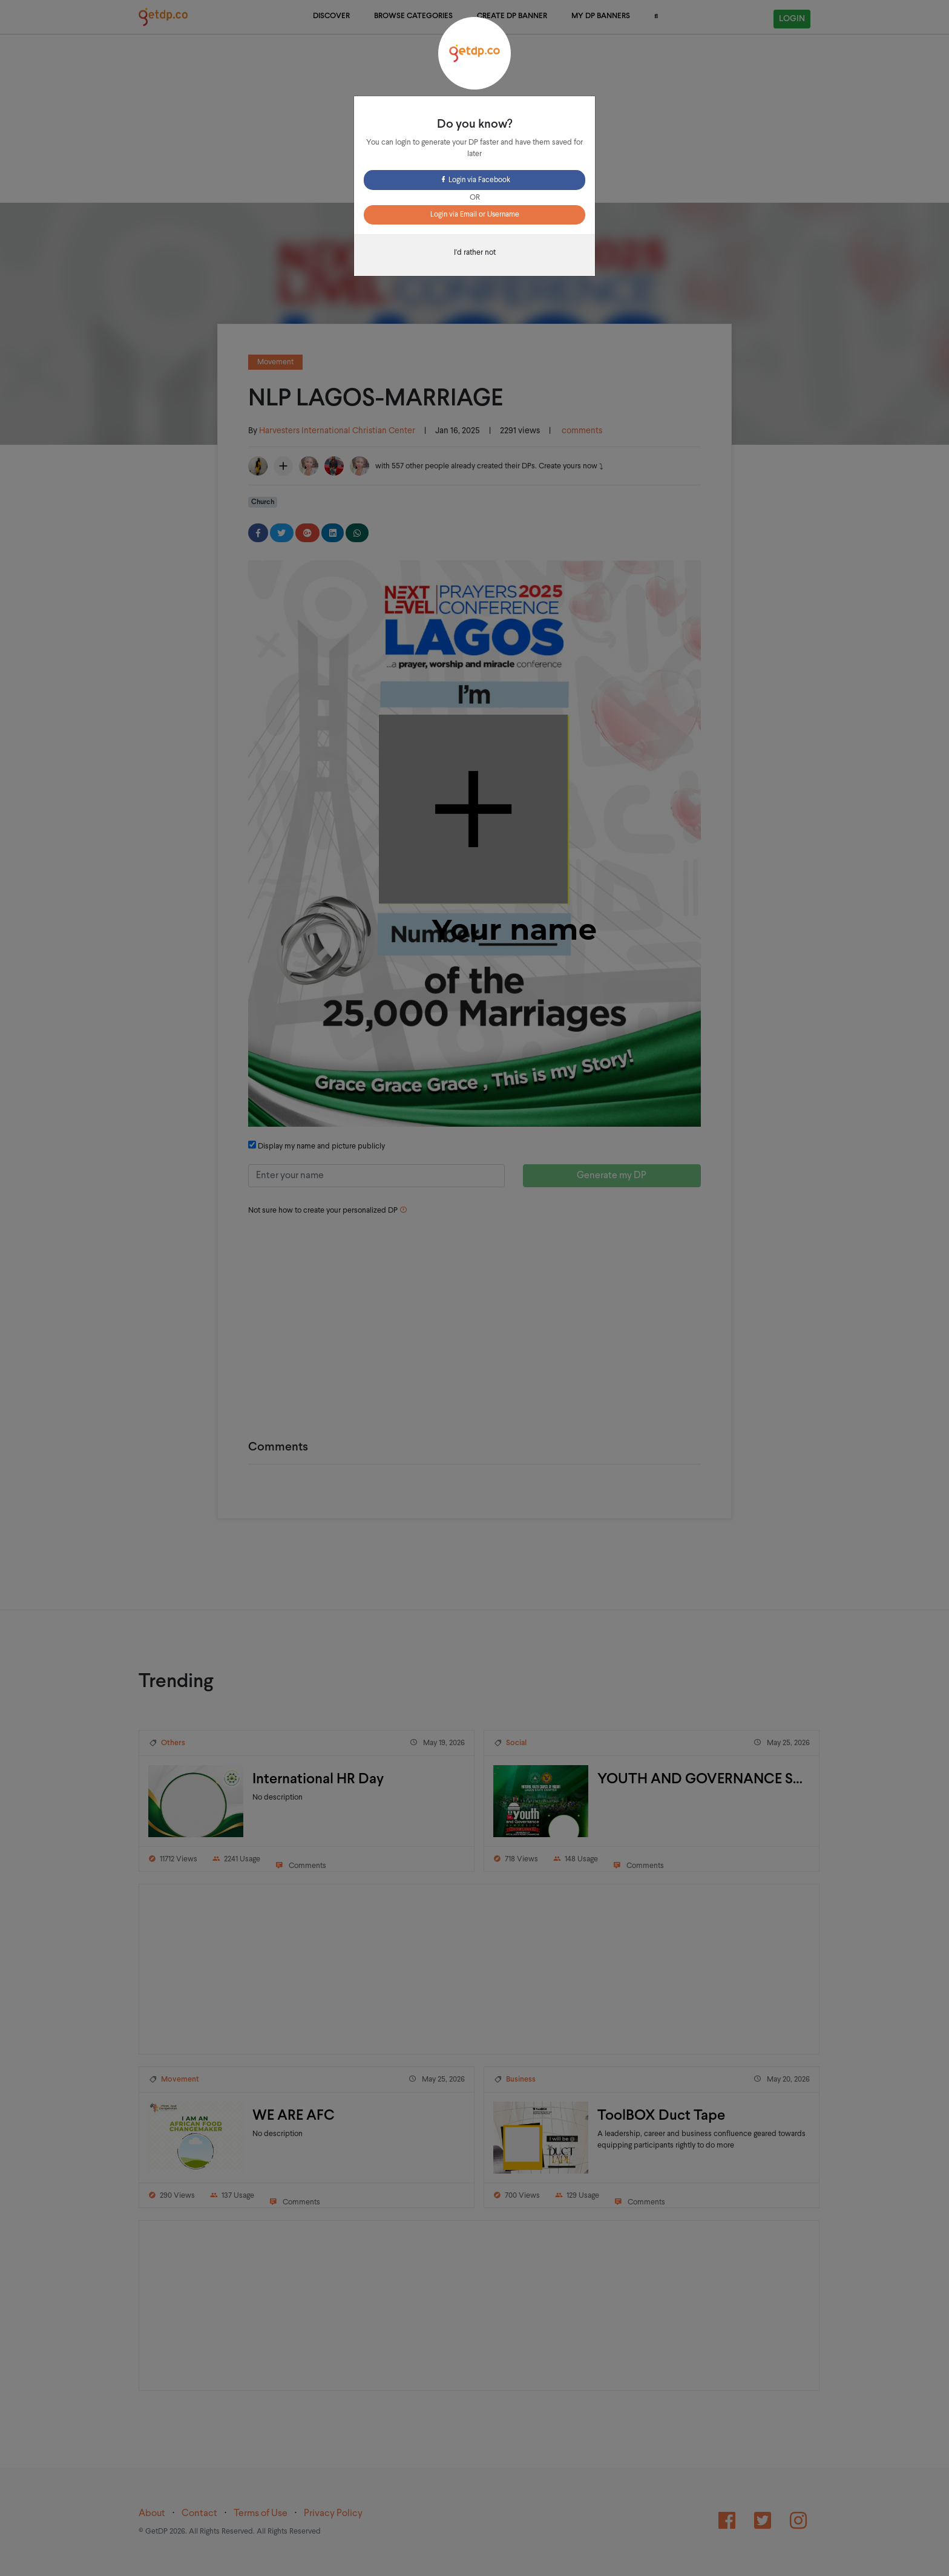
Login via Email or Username (474, 214)
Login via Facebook (474, 180)
